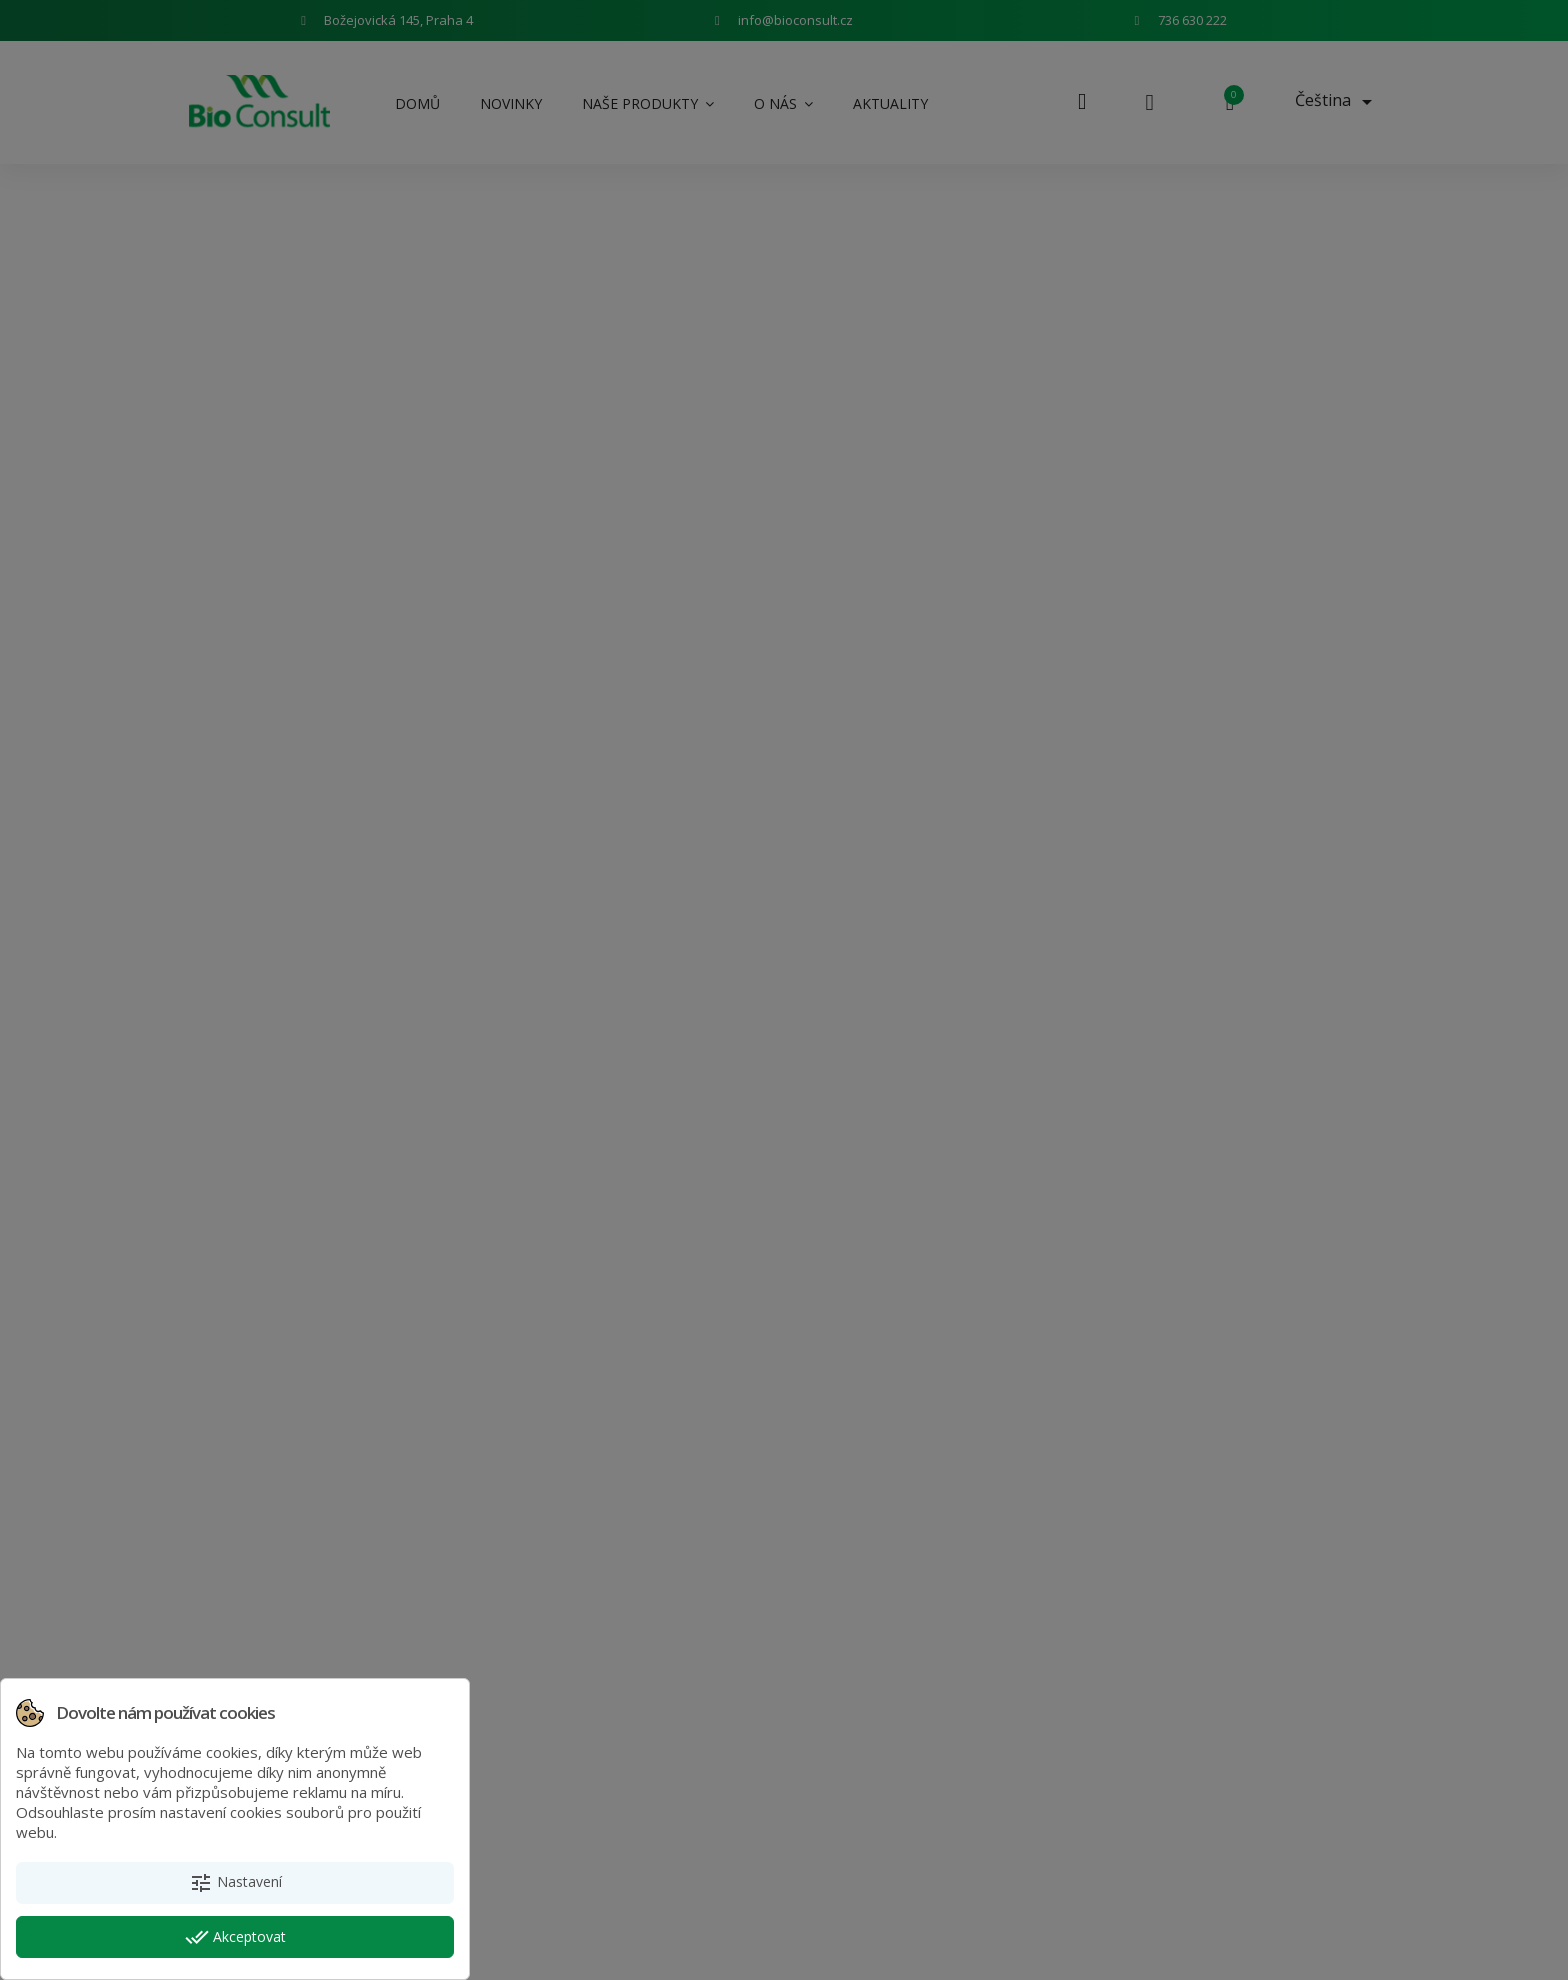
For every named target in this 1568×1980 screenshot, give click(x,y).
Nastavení (235, 1883)
